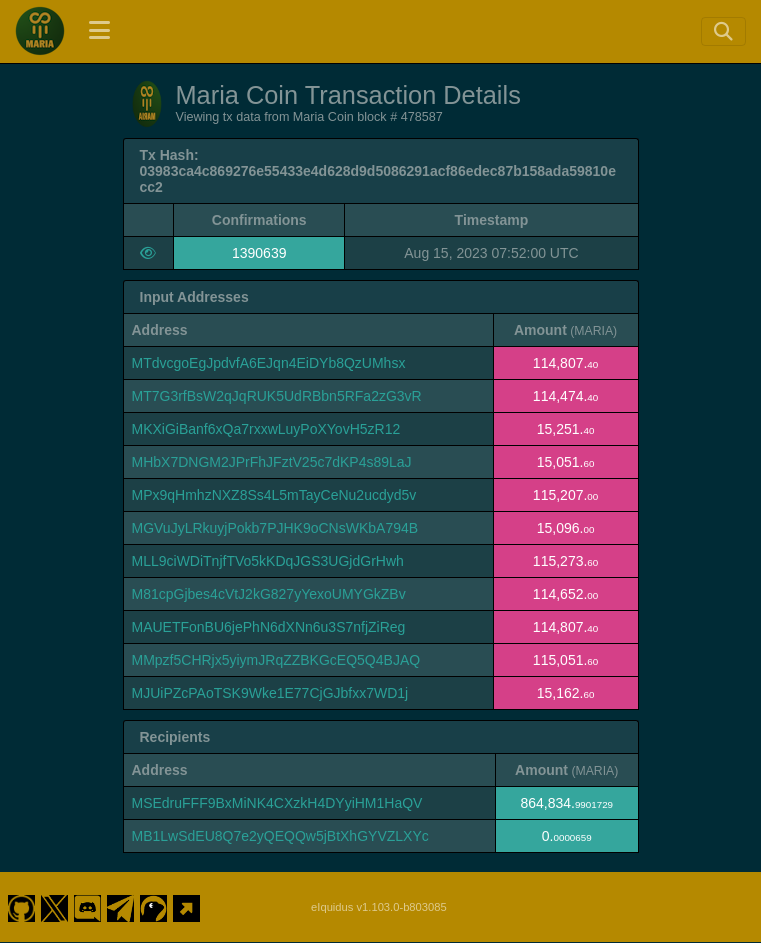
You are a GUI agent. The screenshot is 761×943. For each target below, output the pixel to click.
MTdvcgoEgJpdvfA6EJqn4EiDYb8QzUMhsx (269, 363)
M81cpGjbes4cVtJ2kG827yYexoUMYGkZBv (269, 594)
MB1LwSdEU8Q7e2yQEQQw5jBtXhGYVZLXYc (280, 836)
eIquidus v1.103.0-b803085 (379, 907)
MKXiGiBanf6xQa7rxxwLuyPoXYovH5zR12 (266, 429)
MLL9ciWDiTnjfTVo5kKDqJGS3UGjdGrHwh (268, 561)
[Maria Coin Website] (187, 907)
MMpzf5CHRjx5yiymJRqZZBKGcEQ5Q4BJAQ (276, 660)
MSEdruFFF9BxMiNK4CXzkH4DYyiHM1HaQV (277, 803)
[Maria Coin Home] (40, 31)
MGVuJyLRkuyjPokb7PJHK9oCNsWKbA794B (275, 528)
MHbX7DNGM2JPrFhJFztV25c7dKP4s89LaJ (272, 462)
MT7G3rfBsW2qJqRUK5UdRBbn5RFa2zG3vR (277, 396)
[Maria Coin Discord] (88, 907)
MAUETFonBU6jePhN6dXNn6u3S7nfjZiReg (269, 627)
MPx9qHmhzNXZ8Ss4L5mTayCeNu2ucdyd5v (274, 495)
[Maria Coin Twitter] (54, 907)
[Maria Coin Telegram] (121, 907)
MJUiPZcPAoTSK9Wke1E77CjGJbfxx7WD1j (270, 693)
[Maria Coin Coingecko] (154, 907)
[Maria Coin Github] (21, 907)
